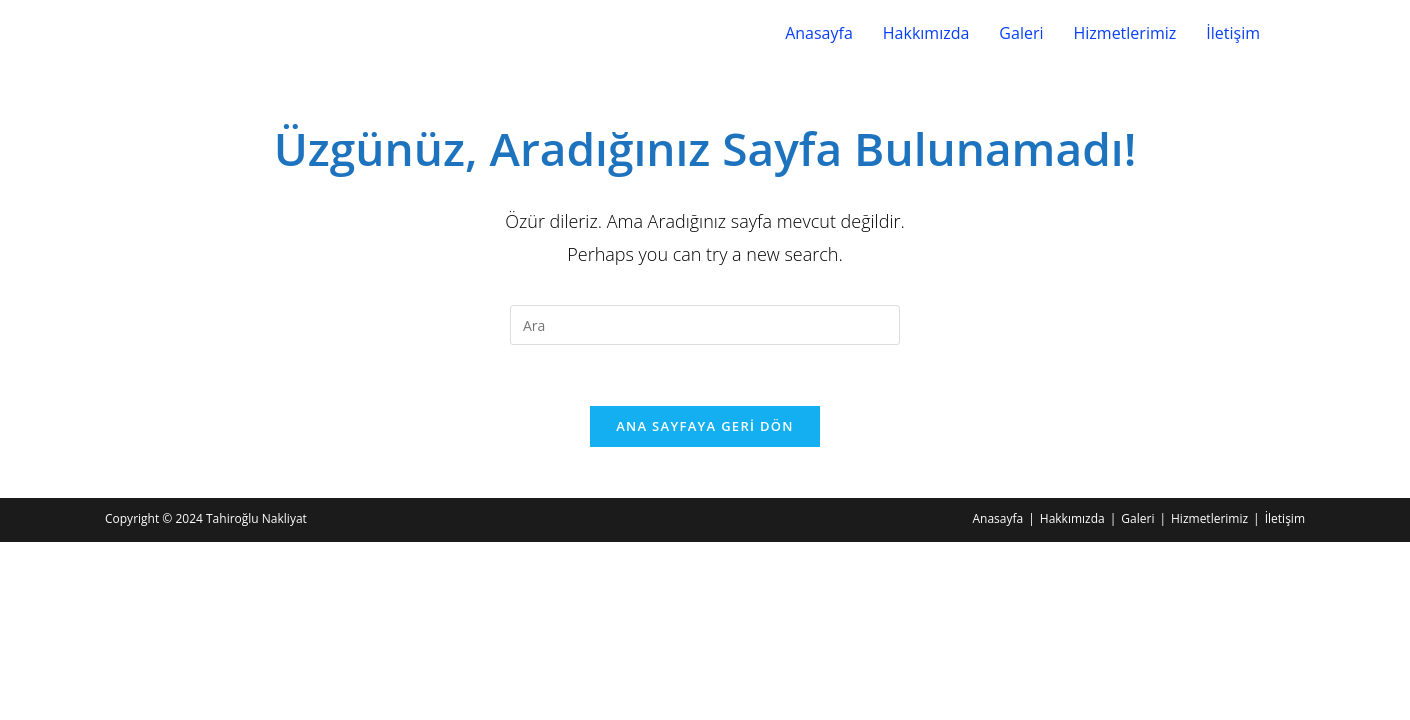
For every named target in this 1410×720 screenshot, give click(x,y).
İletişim (1233, 33)
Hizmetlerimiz (1124, 33)
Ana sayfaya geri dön (705, 426)
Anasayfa (819, 33)
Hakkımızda (926, 33)
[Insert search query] (705, 325)
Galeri (1021, 33)
